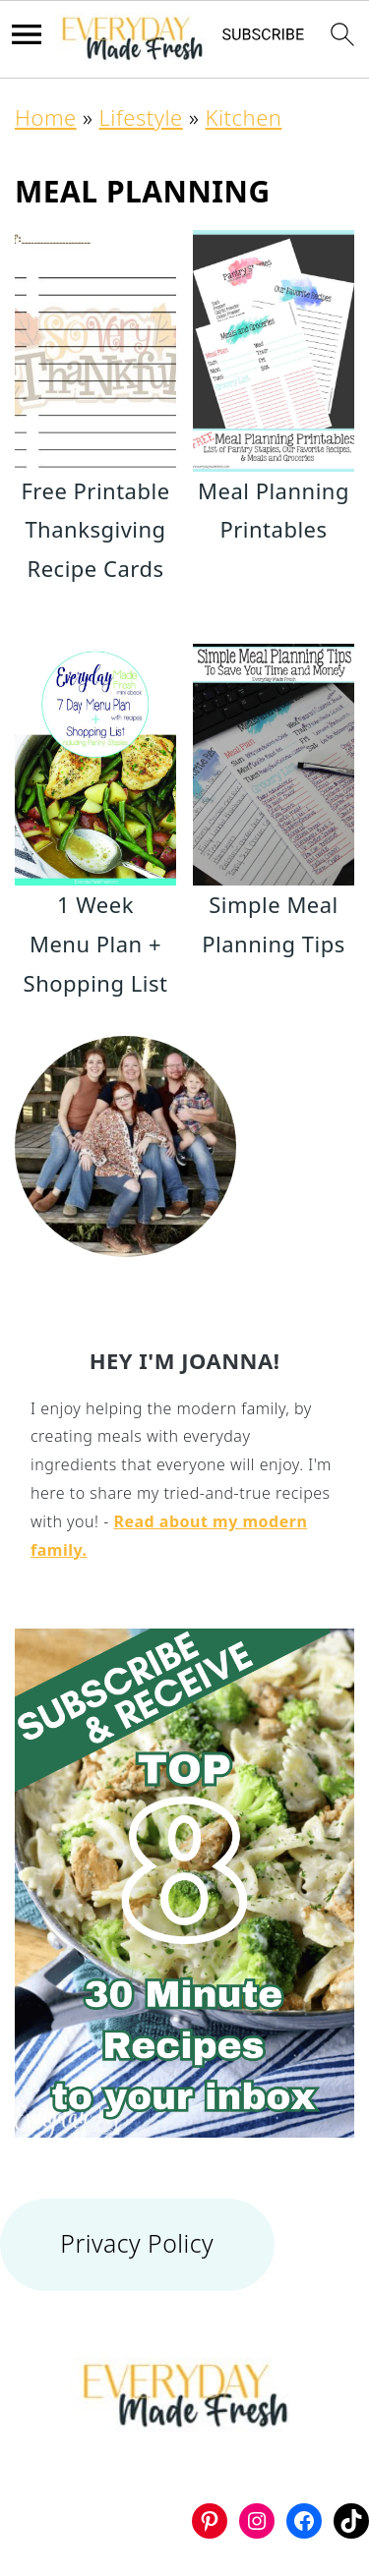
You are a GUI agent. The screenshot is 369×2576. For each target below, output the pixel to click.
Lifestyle (141, 117)
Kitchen (244, 117)
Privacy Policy (137, 2243)
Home (46, 117)
